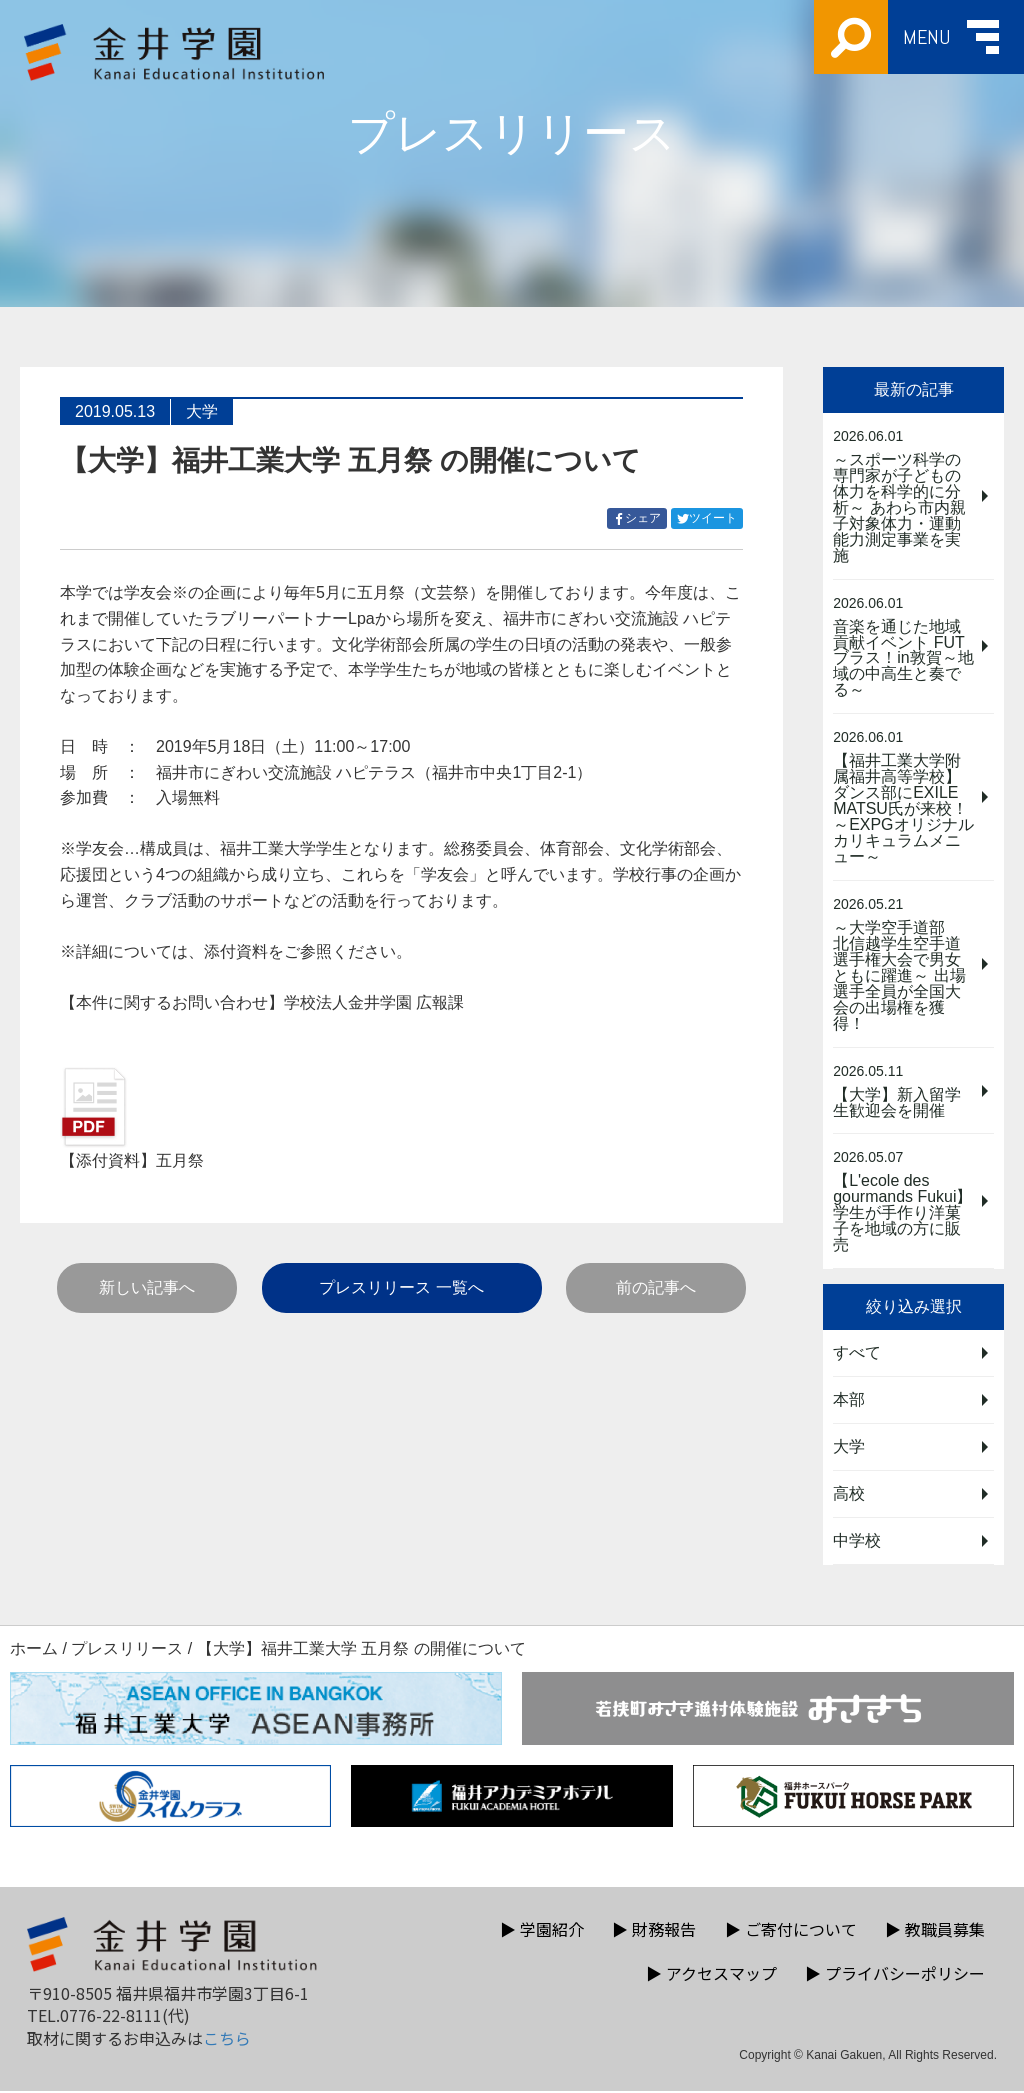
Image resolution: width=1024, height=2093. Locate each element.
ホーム (34, 1650)
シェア (640, 518)
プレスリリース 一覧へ (401, 1287)
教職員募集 (935, 1931)
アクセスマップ (711, 1975)
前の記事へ (656, 1287)
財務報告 (654, 1931)
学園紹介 (542, 1931)
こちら (227, 2040)
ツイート (710, 518)
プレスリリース (127, 1650)
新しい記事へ (147, 1287)
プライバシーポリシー (895, 1975)
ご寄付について (791, 1931)
